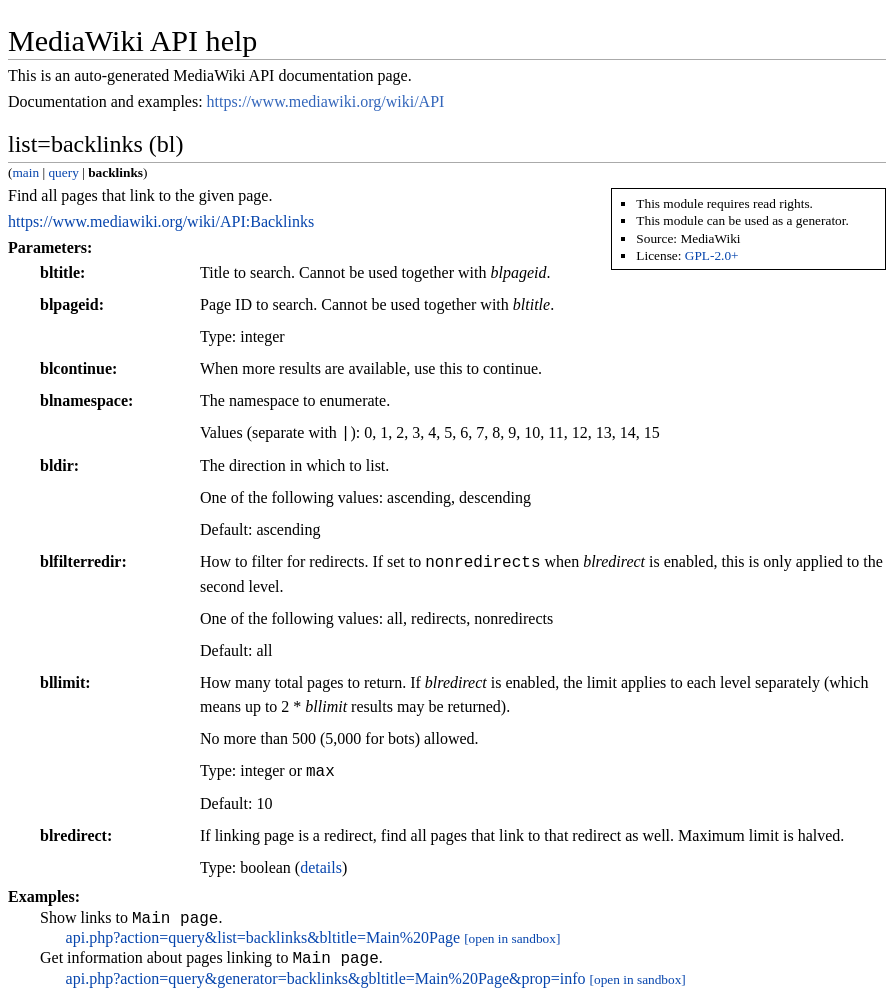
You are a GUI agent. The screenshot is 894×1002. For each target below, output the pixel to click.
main (25, 172)
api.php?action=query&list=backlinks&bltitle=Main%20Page (263, 940)
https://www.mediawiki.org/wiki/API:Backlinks (161, 221)
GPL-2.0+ (712, 255)
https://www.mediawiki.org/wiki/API (326, 101)
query (63, 172)
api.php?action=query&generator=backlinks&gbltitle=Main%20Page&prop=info (326, 984)
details (321, 867)
